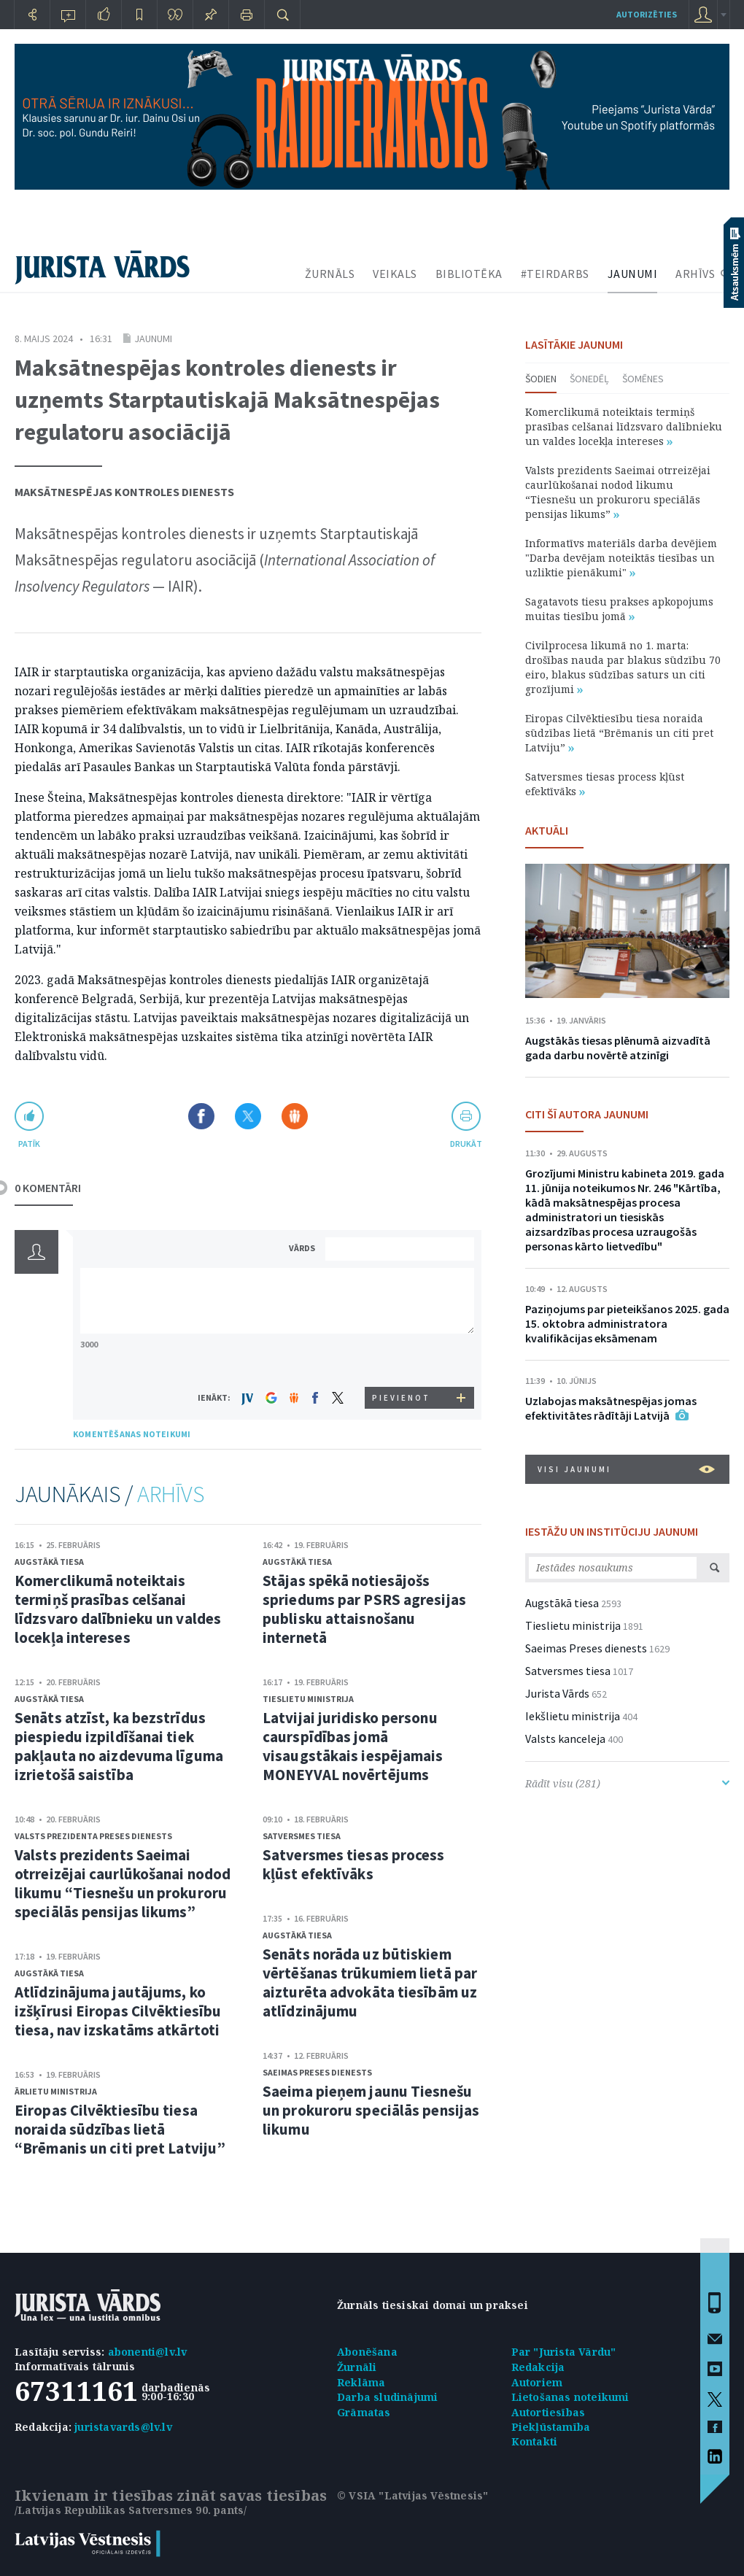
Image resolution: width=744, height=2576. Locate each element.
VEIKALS (395, 273)
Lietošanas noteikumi (570, 2397)
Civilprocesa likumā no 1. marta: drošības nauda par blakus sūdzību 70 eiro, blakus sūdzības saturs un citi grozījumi (623, 667)
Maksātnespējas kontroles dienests (124, 491)
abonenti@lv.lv (147, 2352)
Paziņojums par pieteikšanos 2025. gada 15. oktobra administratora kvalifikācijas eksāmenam (627, 1323)
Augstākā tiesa (49, 1561)
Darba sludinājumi (387, 2397)
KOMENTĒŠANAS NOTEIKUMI (131, 1433)
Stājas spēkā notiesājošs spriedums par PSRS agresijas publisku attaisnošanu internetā (364, 1609)
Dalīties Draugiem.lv (295, 1116)
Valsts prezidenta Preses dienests (93, 1835)
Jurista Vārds (557, 1693)
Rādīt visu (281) (627, 1783)
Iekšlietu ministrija (572, 1716)
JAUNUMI (633, 273)
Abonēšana (367, 2352)
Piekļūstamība (551, 2427)
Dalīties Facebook (201, 1116)
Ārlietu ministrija (56, 2091)
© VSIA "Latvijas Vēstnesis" (412, 2495)
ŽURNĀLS (330, 273)
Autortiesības (548, 2412)
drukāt (465, 1143)
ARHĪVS (695, 273)
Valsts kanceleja (565, 1738)
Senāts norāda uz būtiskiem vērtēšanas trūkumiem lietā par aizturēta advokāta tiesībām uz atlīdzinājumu (370, 1982)
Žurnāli (356, 2367)
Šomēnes (643, 378)
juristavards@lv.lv (123, 2427)
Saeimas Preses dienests (317, 2072)
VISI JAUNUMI (626, 1469)
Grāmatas (364, 2412)
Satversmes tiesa (302, 1835)
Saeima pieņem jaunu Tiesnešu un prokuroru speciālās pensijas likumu (371, 2110)
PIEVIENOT (401, 1398)
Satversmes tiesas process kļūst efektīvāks (354, 1864)
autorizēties (646, 14)
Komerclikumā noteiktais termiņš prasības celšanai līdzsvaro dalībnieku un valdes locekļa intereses (118, 1609)
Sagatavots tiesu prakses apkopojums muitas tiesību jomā (619, 609)
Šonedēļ (589, 378)
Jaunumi (153, 338)
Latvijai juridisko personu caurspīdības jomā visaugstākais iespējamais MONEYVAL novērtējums (353, 1746)
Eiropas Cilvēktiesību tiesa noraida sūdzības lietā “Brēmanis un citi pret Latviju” (120, 2129)
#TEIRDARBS (555, 273)
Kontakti (534, 2441)
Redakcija (538, 2367)
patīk (29, 1143)
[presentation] (402, 1359)
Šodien (541, 378)
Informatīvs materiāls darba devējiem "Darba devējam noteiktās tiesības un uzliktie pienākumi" (621, 557)
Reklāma (361, 2382)
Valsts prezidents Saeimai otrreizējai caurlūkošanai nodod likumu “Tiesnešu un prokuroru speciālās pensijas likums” (122, 1883)
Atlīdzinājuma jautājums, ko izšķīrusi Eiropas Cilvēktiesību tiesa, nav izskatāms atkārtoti (118, 2011)
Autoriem (537, 2382)
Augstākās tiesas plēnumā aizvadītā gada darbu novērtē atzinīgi (617, 1047)
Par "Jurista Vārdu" (563, 2352)
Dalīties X (248, 1116)
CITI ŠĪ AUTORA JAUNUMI (586, 1114)
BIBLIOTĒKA (469, 273)
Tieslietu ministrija (308, 1698)
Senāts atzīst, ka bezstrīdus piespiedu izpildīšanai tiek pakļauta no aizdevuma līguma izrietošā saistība (119, 1746)
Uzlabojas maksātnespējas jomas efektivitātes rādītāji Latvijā (611, 1408)
